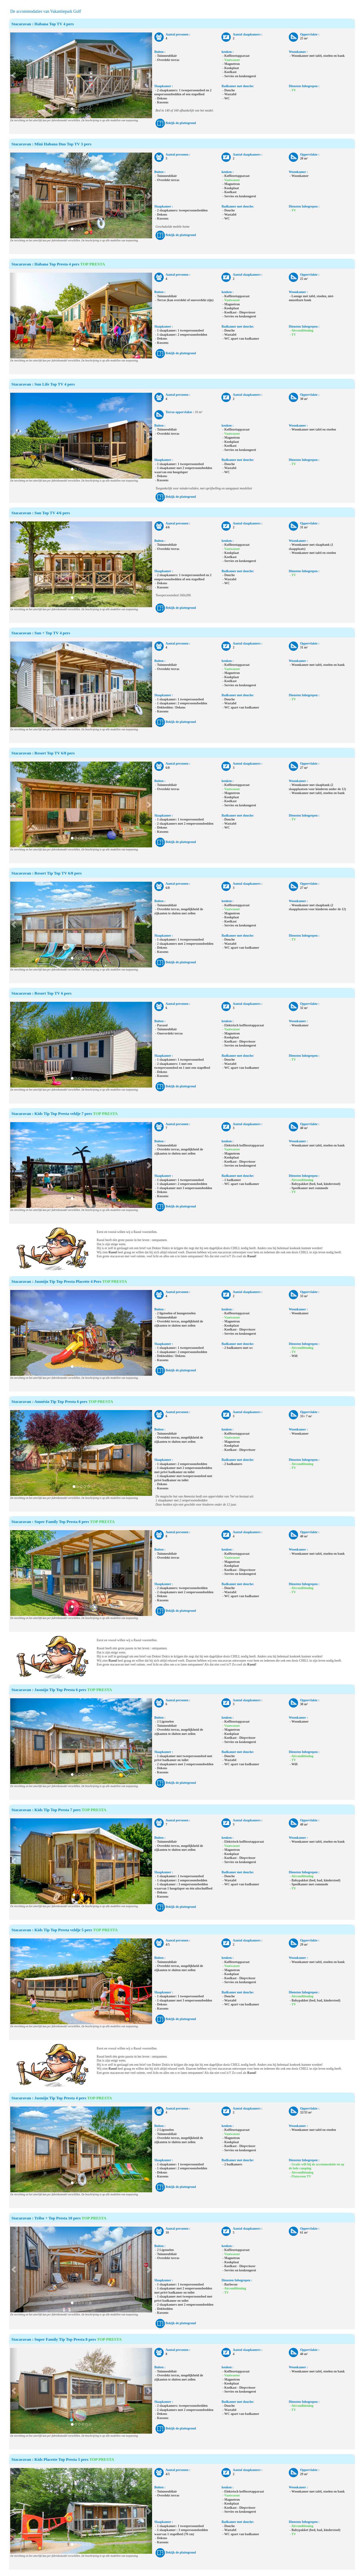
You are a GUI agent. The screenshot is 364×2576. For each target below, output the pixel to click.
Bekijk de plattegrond (181, 123)
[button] (13, 75)
